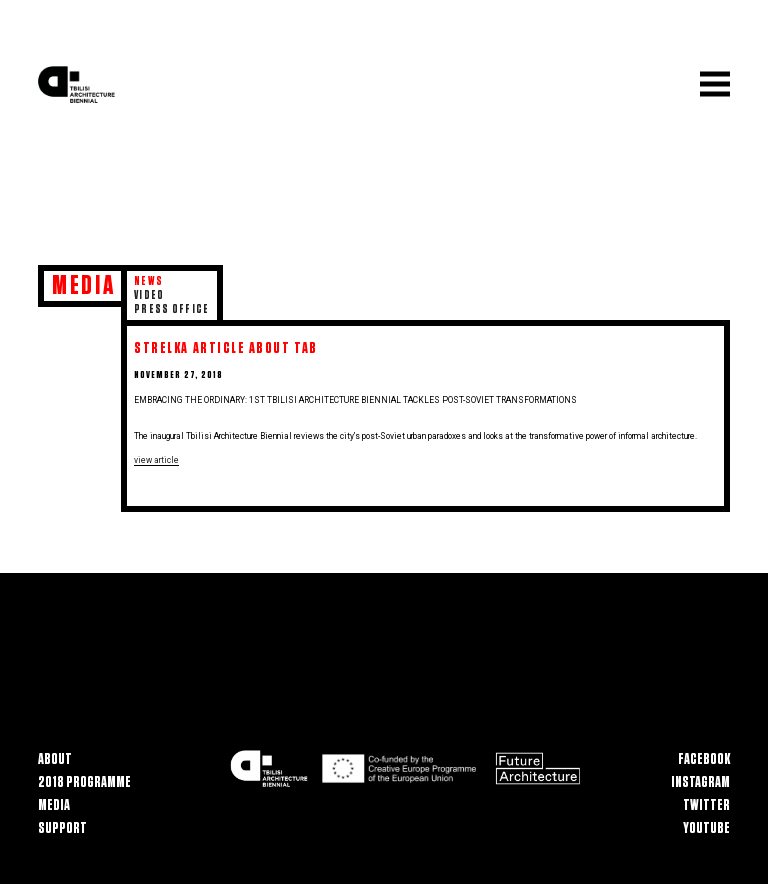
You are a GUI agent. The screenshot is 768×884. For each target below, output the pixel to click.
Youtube (706, 828)
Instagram (700, 782)
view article (156, 460)
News (148, 281)
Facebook (704, 759)
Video (149, 295)
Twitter (706, 805)
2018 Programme (84, 782)
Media (54, 805)
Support (62, 828)
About (55, 759)
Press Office (171, 309)
